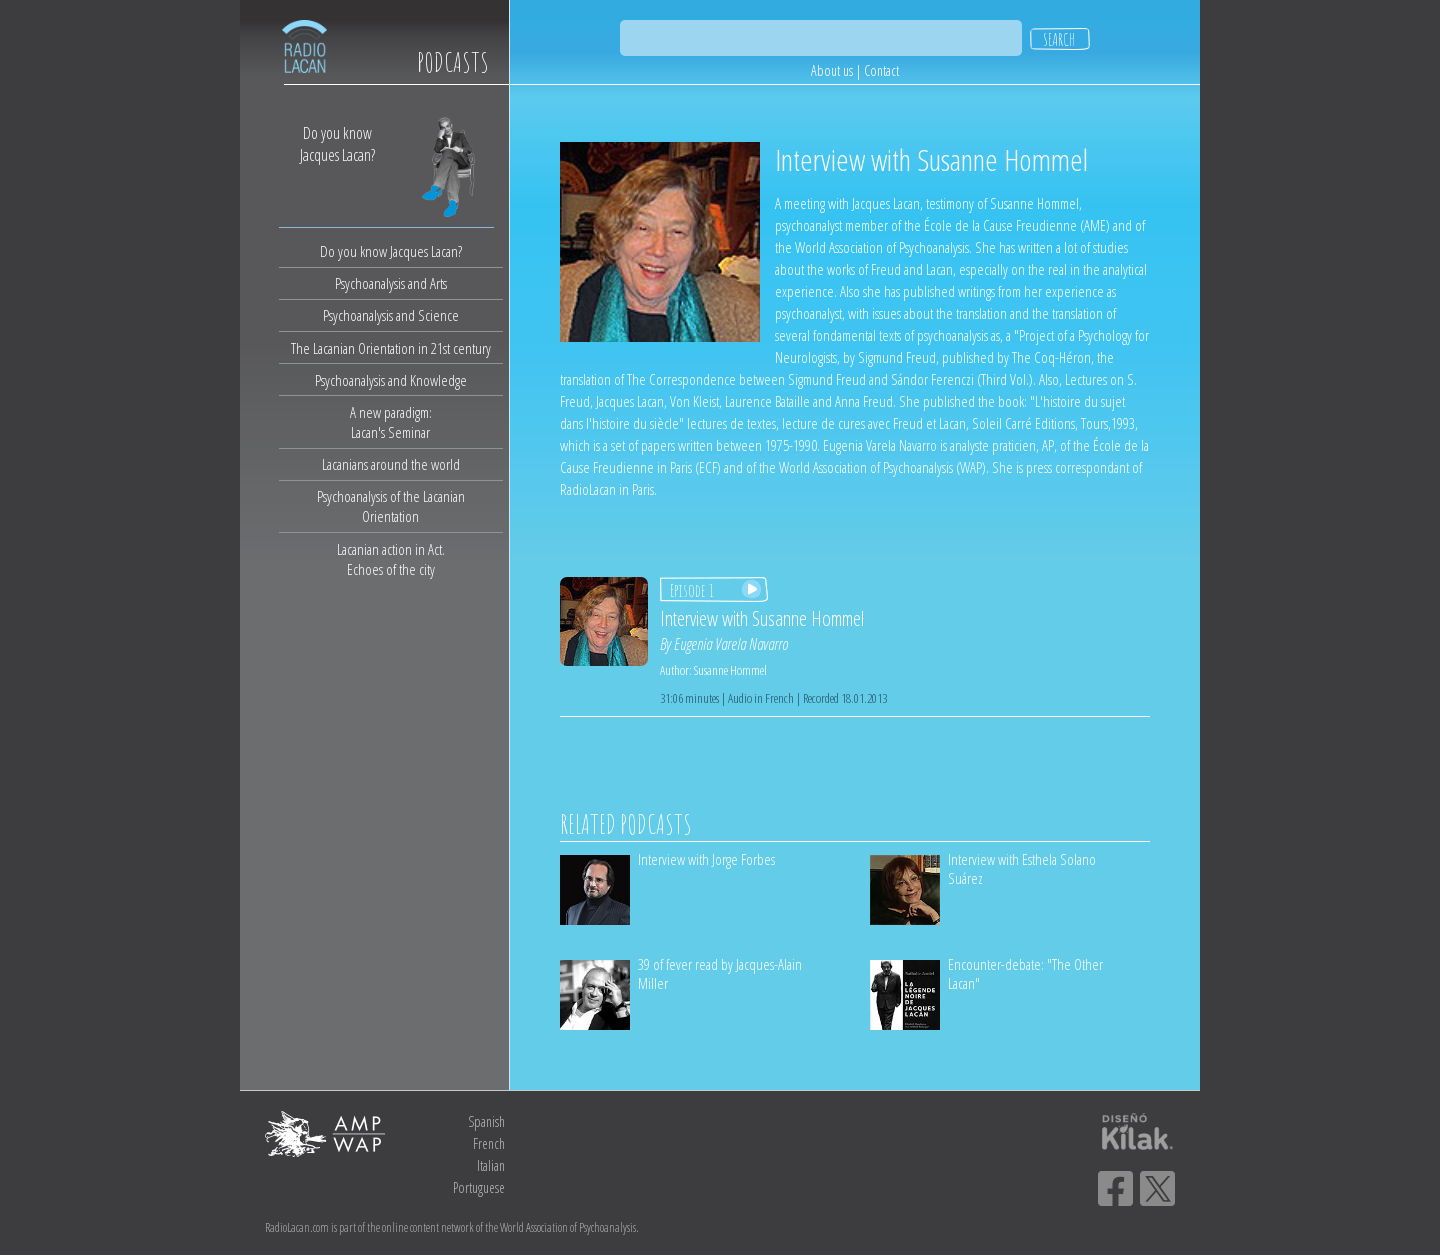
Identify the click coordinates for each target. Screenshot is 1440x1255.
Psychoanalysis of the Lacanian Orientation (391, 506)
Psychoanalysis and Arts (391, 283)
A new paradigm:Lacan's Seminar (391, 422)
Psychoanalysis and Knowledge (391, 380)
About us (832, 70)
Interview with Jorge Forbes (706, 859)
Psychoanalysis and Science (391, 315)
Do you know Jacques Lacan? (391, 251)
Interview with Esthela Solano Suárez (1022, 868)
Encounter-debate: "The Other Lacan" (1025, 973)
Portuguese (479, 1187)
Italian (491, 1165)
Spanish (486, 1121)
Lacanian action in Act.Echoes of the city (391, 559)
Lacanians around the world (391, 464)
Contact (881, 70)
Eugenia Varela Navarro (731, 644)
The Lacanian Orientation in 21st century (391, 348)
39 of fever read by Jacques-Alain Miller (720, 973)
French (489, 1143)
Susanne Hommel (730, 670)
